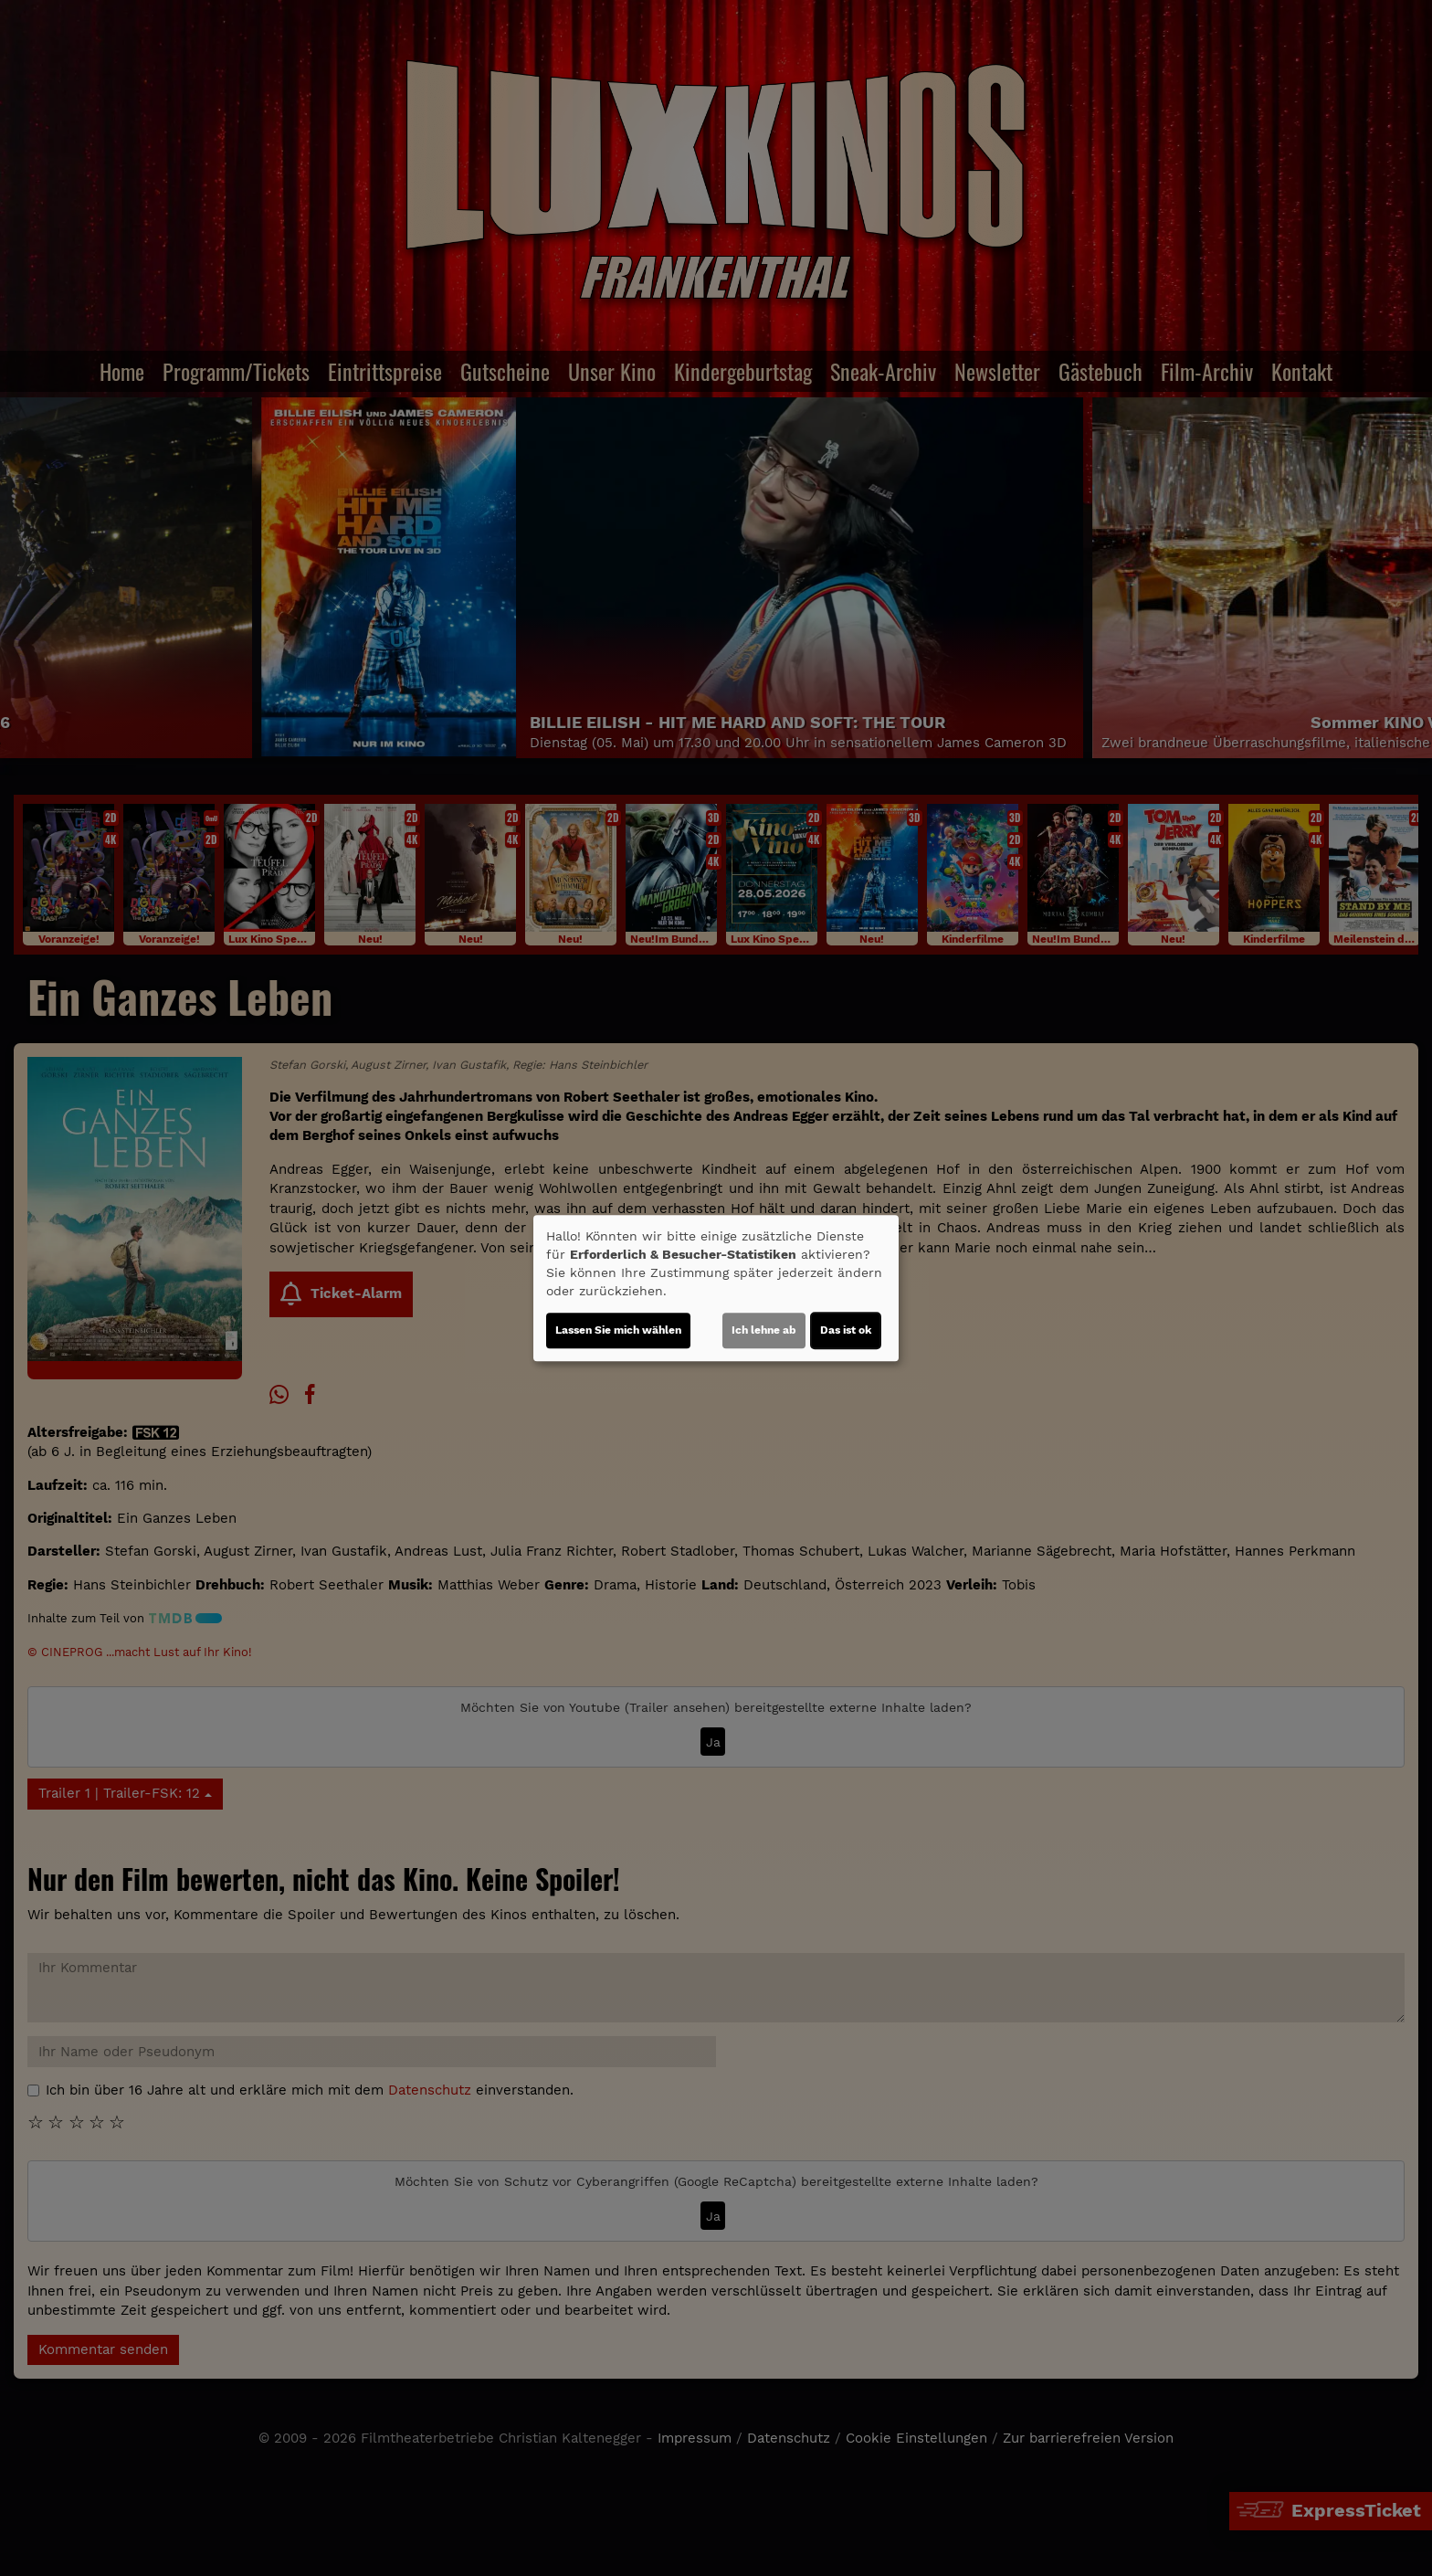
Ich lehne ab (764, 1330)
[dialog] (716, 1288)
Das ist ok (845, 1330)
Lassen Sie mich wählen (618, 1330)
